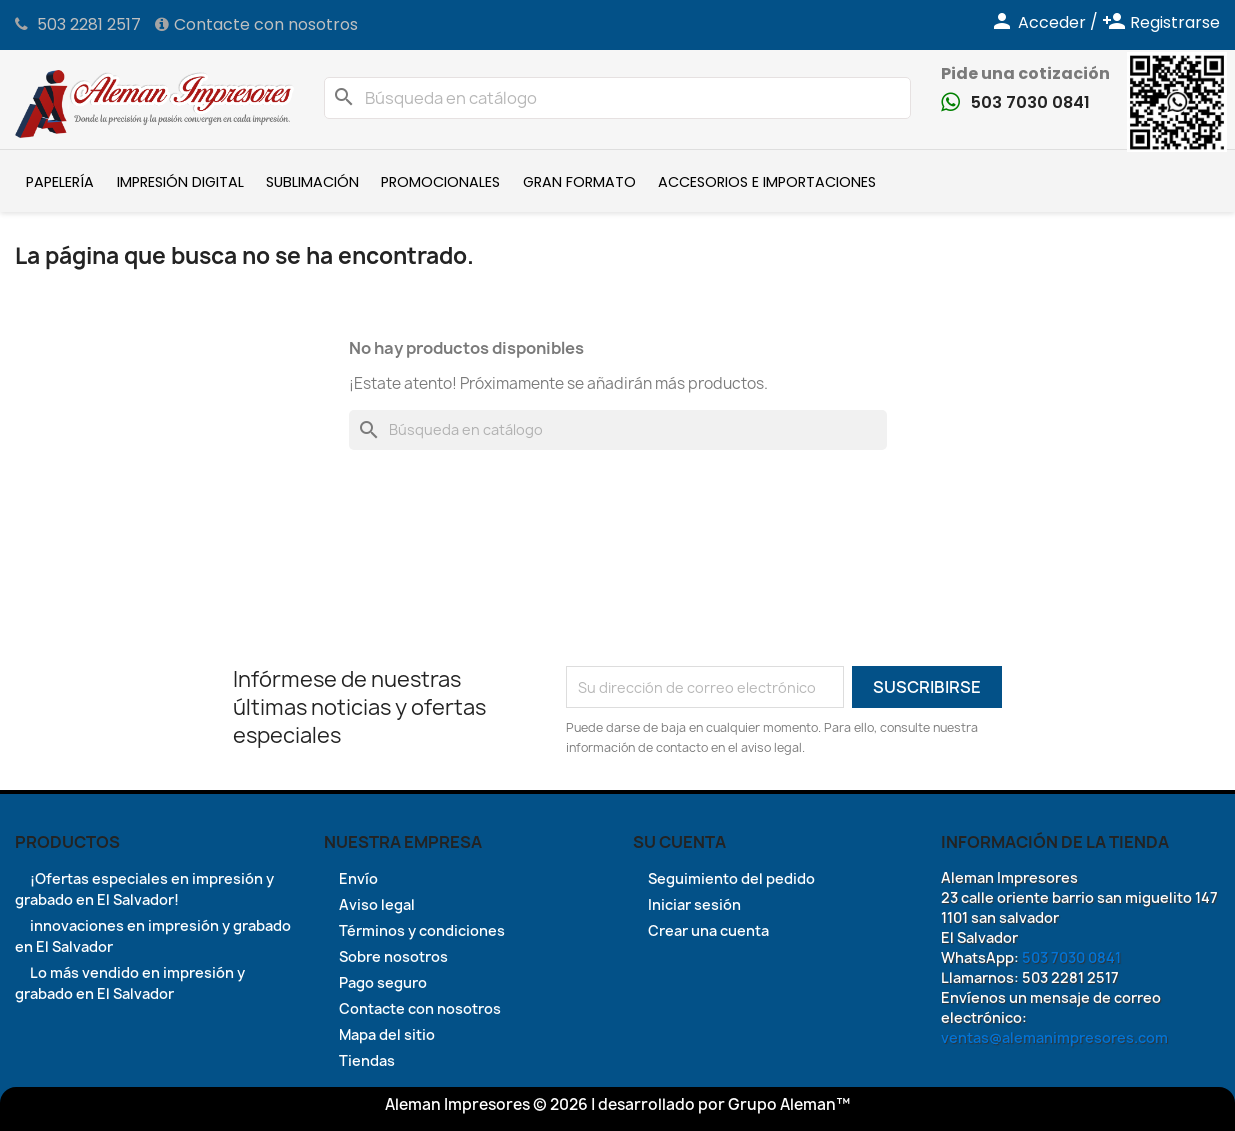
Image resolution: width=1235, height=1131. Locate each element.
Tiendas (367, 1060)
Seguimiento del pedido (731, 878)
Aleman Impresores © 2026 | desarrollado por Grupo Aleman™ (617, 1104)
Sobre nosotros (393, 956)
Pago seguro (383, 982)
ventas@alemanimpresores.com (1054, 1037)
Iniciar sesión (694, 904)
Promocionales (440, 182)
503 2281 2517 (89, 24)
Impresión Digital (180, 182)
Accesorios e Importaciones (767, 182)
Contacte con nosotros (266, 24)
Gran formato (579, 182)
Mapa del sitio (387, 1034)
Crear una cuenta (708, 930)
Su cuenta (679, 842)
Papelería (60, 182)
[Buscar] (618, 98)
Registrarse (1161, 22)
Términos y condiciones (422, 930)
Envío (358, 878)
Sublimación (312, 182)
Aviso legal (377, 904)
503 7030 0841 (1030, 102)
